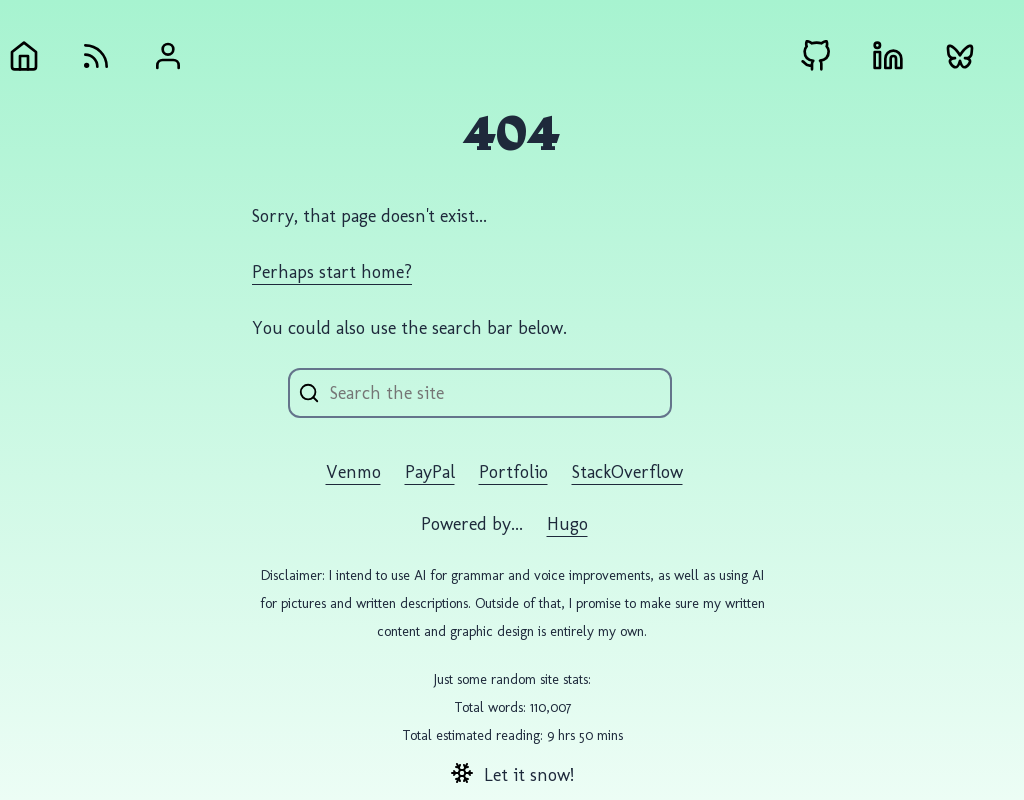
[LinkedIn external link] (888, 56)
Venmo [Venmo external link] (353, 472)
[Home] (24, 56)
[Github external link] (816, 56)
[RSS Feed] (96, 56)
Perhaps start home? (332, 272)
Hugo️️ (567, 524)
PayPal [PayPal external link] (430, 472)
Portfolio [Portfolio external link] (513, 472)
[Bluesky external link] (960, 56)
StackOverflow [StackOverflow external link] (627, 472)
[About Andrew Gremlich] (168, 56)
